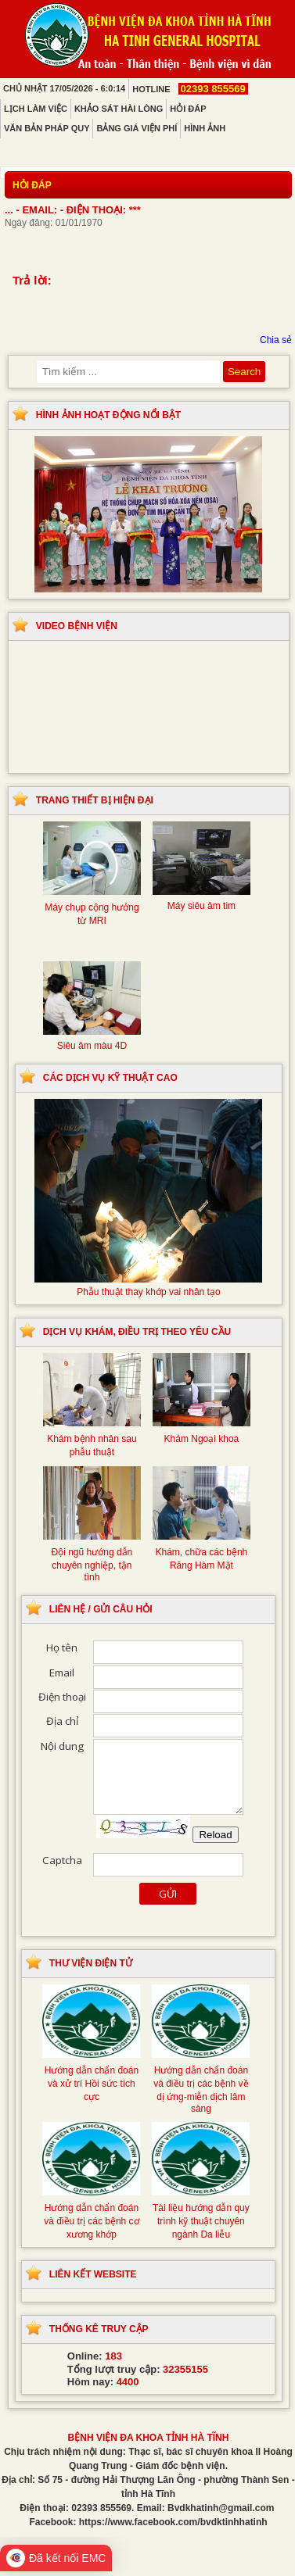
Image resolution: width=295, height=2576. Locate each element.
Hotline (189, 89)
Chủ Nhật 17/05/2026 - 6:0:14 (64, 88)
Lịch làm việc (35, 108)
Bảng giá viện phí (136, 128)
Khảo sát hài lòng (118, 108)
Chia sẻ (276, 340)
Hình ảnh (204, 128)
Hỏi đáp (188, 108)
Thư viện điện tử (90, 1963)
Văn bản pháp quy (46, 128)
